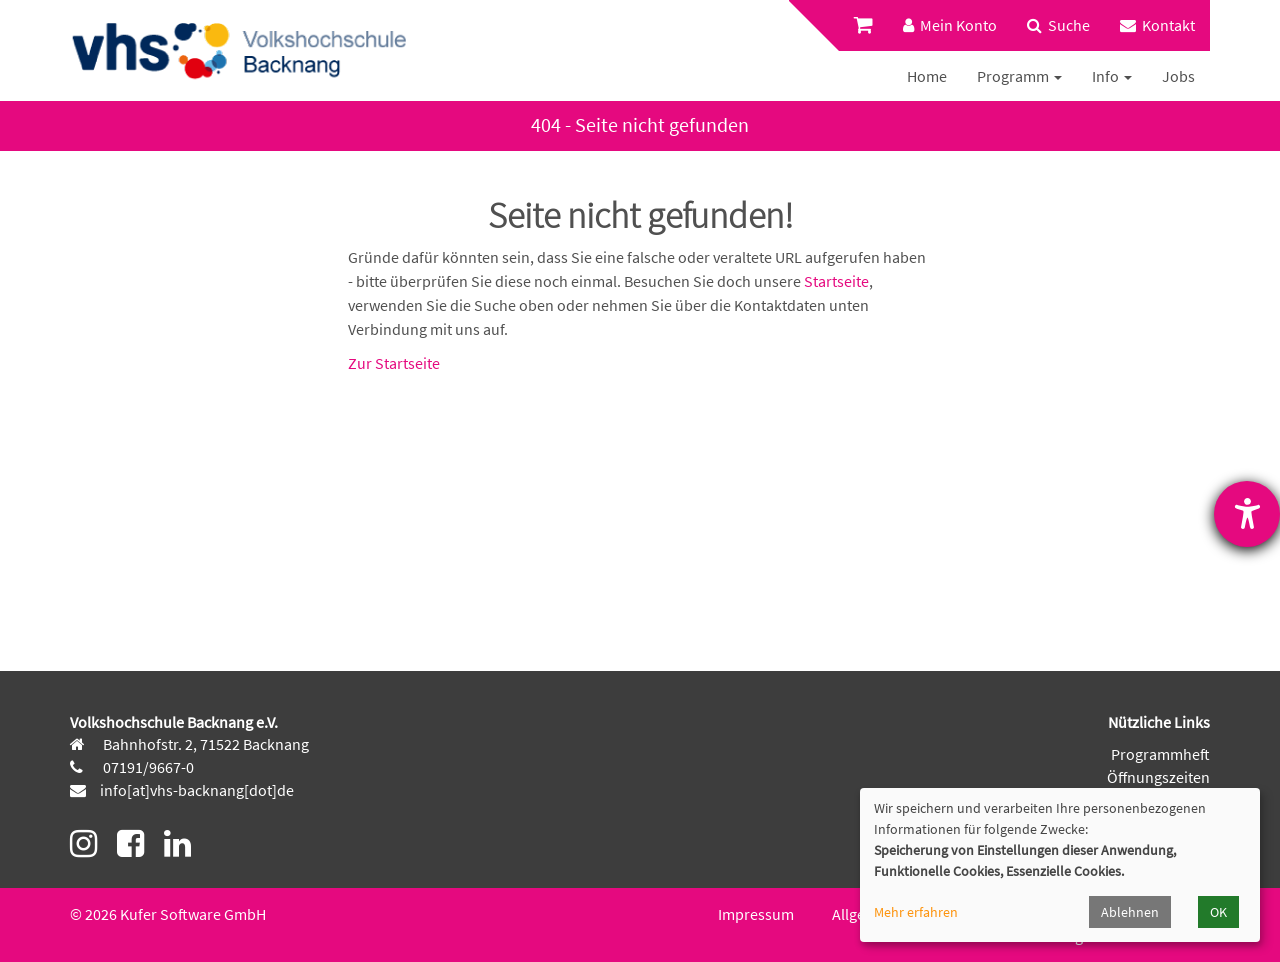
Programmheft (1160, 754)
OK (1218, 912)
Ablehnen (1130, 912)
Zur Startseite (394, 363)
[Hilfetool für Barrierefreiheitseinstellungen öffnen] (1247, 514)
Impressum (756, 914)
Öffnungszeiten (1158, 777)
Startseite (836, 281)
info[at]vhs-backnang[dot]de (197, 790)
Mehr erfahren (916, 912)
